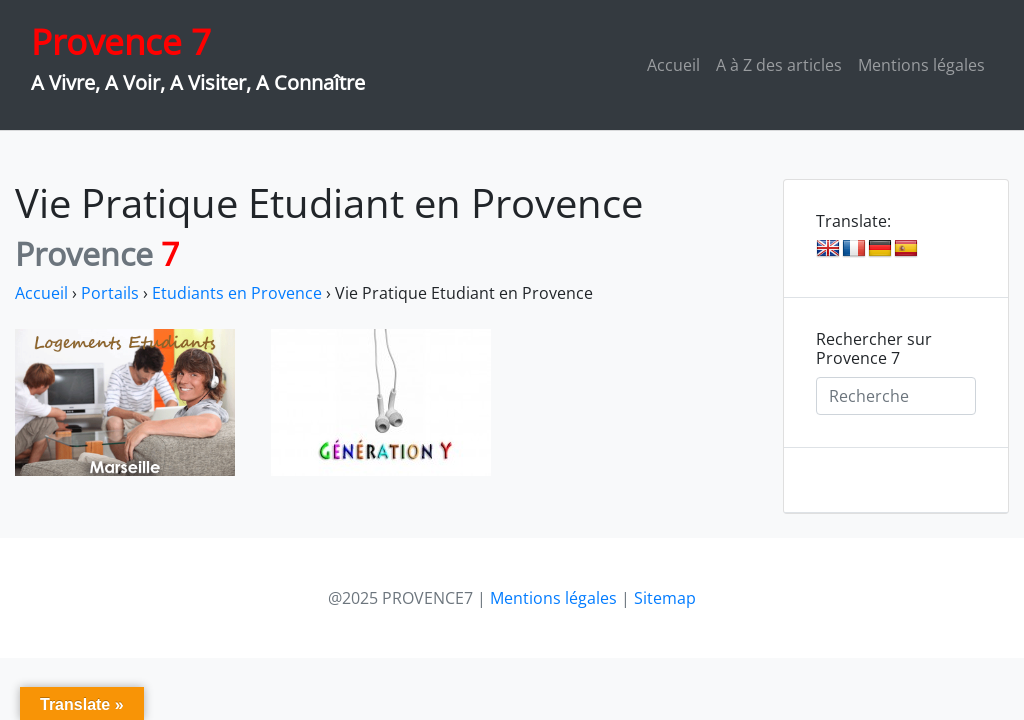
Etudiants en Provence (237, 293)
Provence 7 (121, 41)
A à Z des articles (779, 65)
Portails (110, 293)
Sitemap (665, 598)
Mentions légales (921, 65)
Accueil (673, 65)
